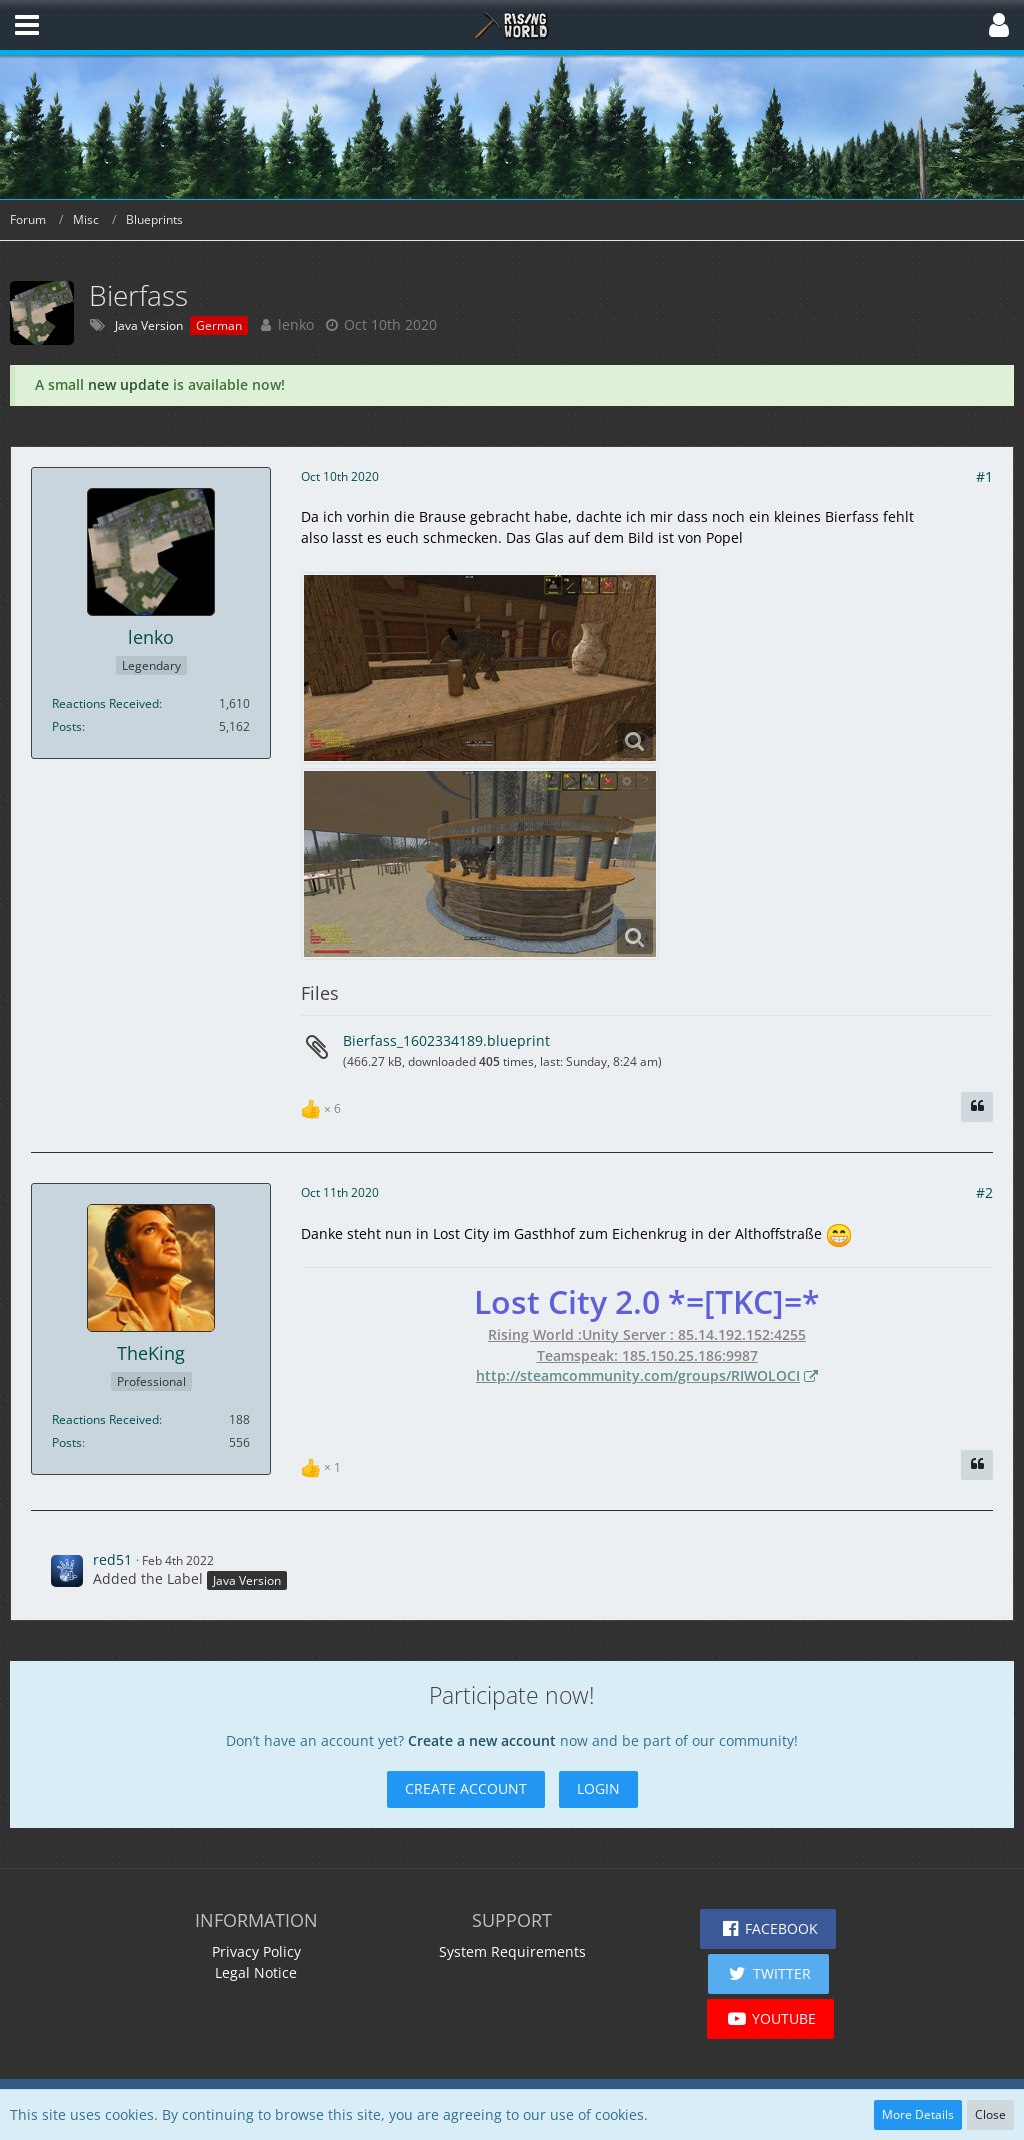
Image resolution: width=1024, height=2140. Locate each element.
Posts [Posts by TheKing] (67, 1442)
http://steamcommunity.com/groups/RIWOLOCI (638, 1375)
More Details (918, 2114)
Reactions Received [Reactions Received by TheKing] (105, 1419)
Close (990, 2114)
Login (598, 1788)
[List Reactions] (323, 1106)
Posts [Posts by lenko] (67, 726)
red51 (112, 1559)
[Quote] (977, 1107)
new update (128, 384)
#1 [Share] (984, 476)
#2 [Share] (984, 1192)
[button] (27, 25)
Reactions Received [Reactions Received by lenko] (105, 703)
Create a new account (482, 1740)
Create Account (466, 1788)
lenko (296, 324)
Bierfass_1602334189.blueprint (446, 1040)
